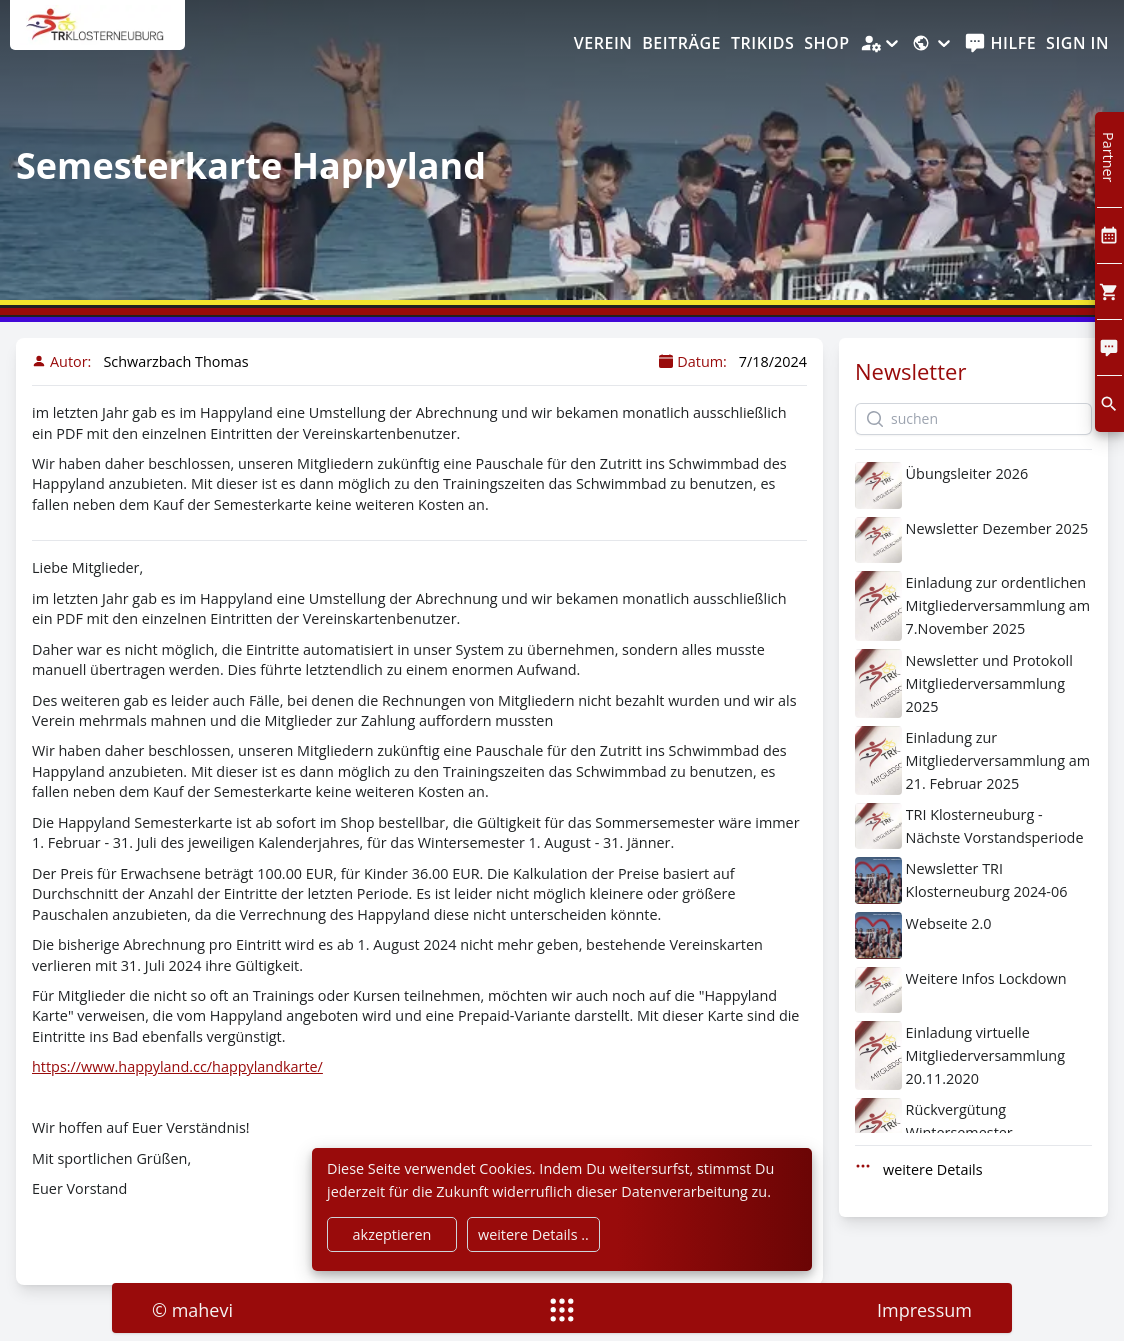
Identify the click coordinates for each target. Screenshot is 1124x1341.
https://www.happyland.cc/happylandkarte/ (177, 1066)
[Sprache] (933, 44)
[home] (97, 35)
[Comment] (1109, 347)
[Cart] (1109, 291)
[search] (1109, 403)
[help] (1000, 44)
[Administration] (881, 44)
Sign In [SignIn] (1077, 43)
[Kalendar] (1109, 235)
